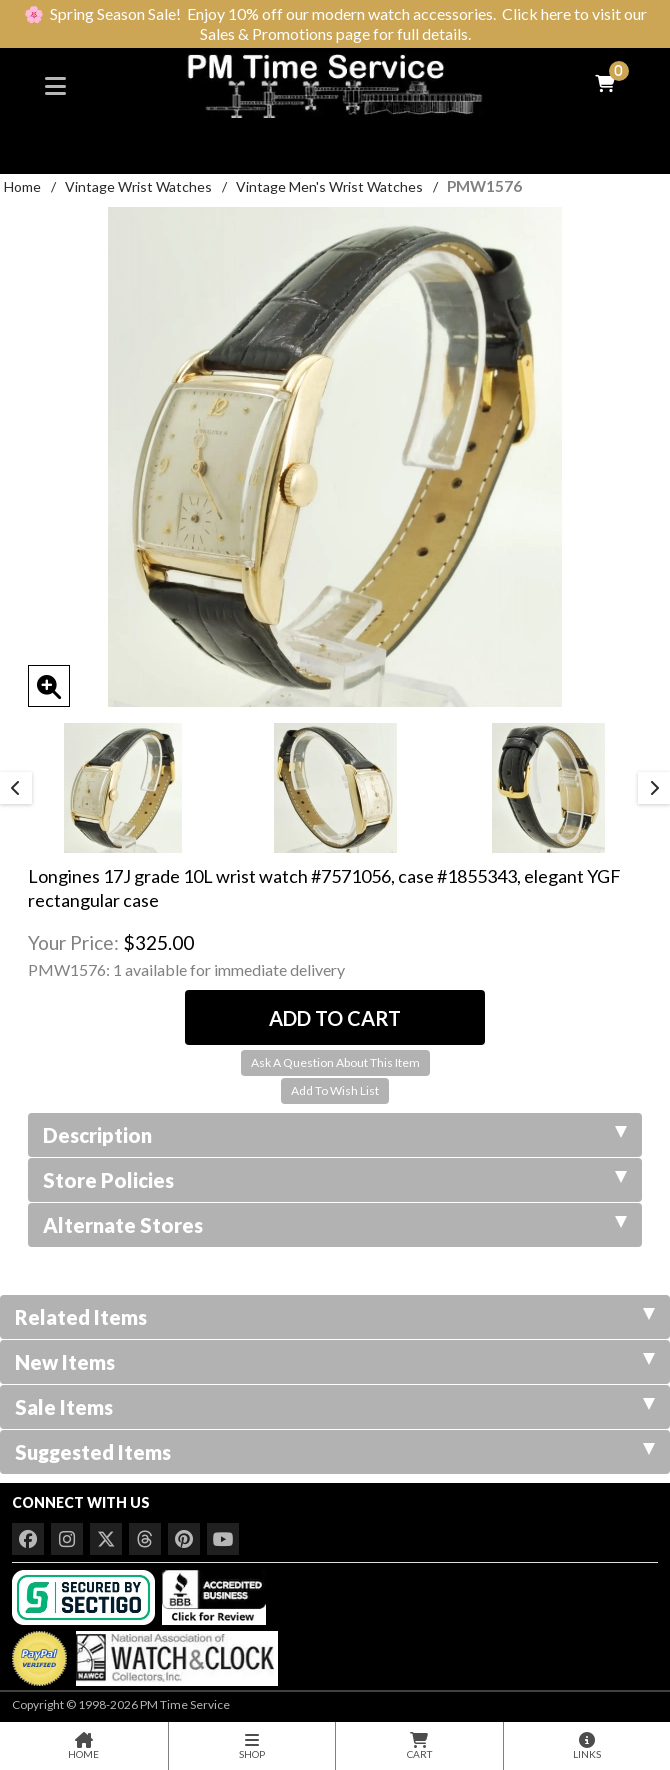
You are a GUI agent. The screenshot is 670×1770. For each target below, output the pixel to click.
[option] (122, 788)
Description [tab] (335, 1135)
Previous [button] (16, 788)
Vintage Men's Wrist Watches (329, 186)
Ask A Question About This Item (335, 1062)
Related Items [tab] (335, 1317)
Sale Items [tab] (335, 1407)
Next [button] (654, 788)
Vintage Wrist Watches (138, 186)
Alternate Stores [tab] (335, 1225)
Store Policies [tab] (335, 1180)
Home (22, 186)
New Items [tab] (335, 1362)
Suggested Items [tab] (335, 1452)
